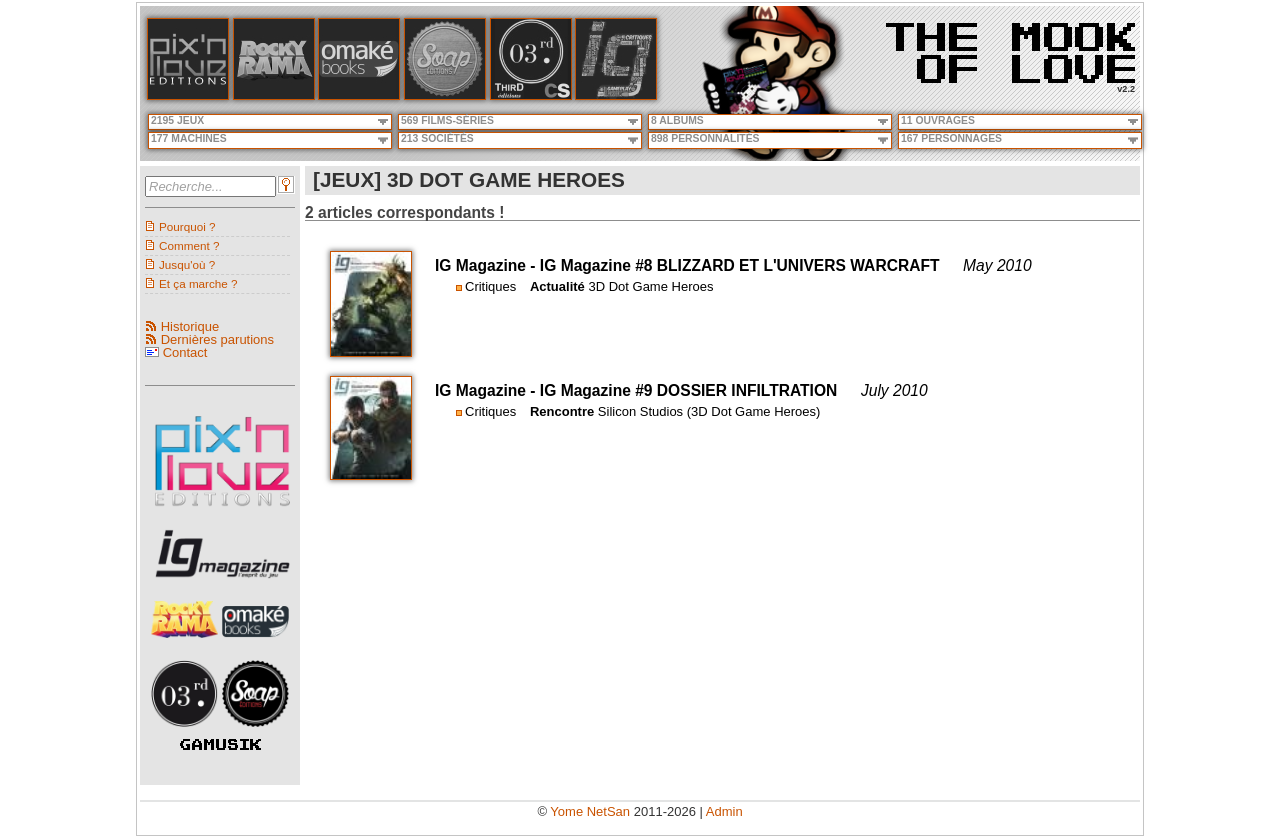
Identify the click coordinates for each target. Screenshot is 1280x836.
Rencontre (562, 411)
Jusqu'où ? (187, 264)
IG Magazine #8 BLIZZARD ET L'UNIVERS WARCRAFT (740, 265)
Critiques (490, 286)
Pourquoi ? (187, 226)
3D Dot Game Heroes (650, 286)
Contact (185, 352)
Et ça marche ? (198, 283)
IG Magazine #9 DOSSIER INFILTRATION (688, 390)
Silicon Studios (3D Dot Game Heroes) (709, 411)
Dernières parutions (217, 339)
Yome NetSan (590, 811)
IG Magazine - (487, 265)
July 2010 (894, 390)
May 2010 (997, 265)
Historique (190, 326)
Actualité (557, 286)
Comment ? (189, 245)
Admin (724, 811)
